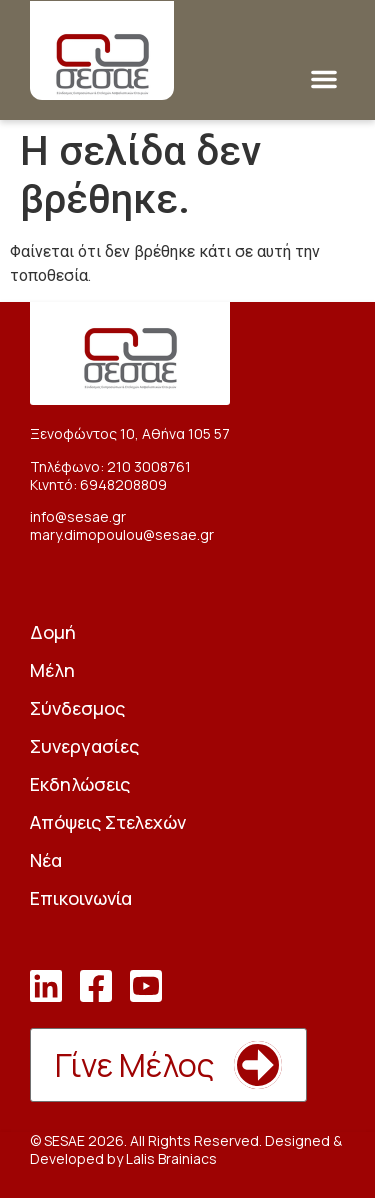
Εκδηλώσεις (80, 784)
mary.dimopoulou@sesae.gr (122, 534)
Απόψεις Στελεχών (108, 822)
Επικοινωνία (81, 898)
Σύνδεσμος (77, 708)
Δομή (53, 632)
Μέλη (52, 670)
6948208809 (123, 484)
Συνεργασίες (84, 746)
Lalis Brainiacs (171, 1158)
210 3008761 (149, 466)
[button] (324, 79)
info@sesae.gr (78, 516)
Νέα (46, 860)
